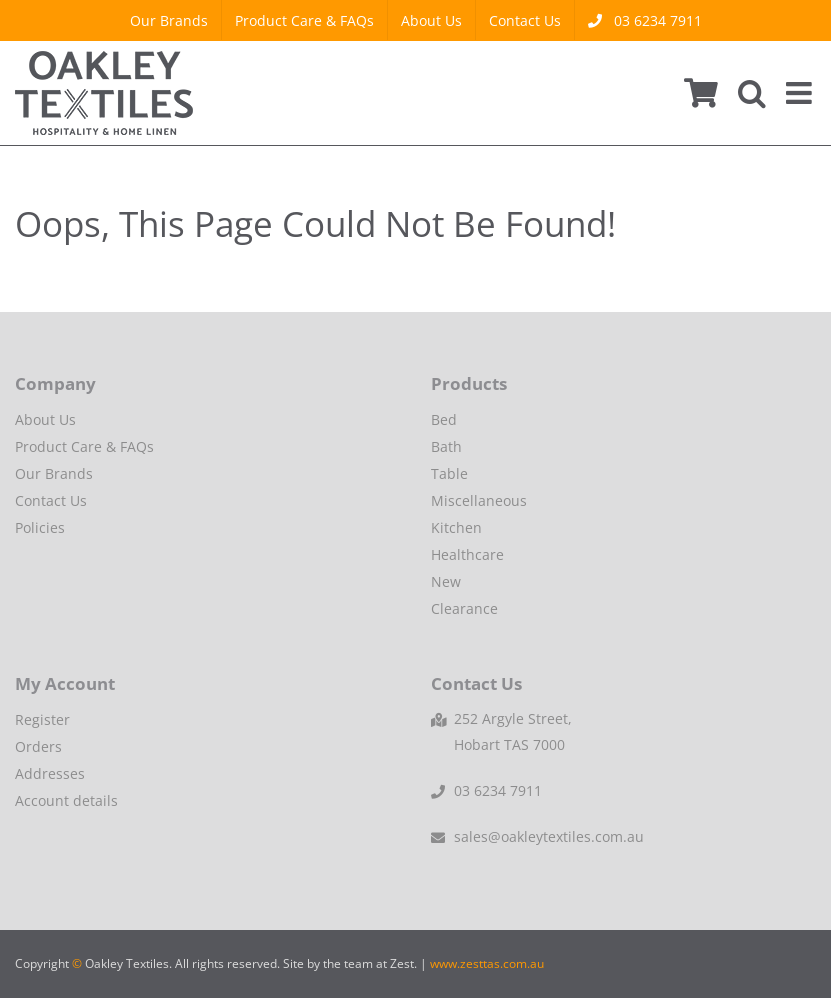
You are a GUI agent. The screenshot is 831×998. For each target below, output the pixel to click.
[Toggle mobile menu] (801, 93)
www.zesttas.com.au (487, 963)
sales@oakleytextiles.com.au (549, 836)
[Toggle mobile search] (752, 93)
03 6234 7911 (498, 790)
